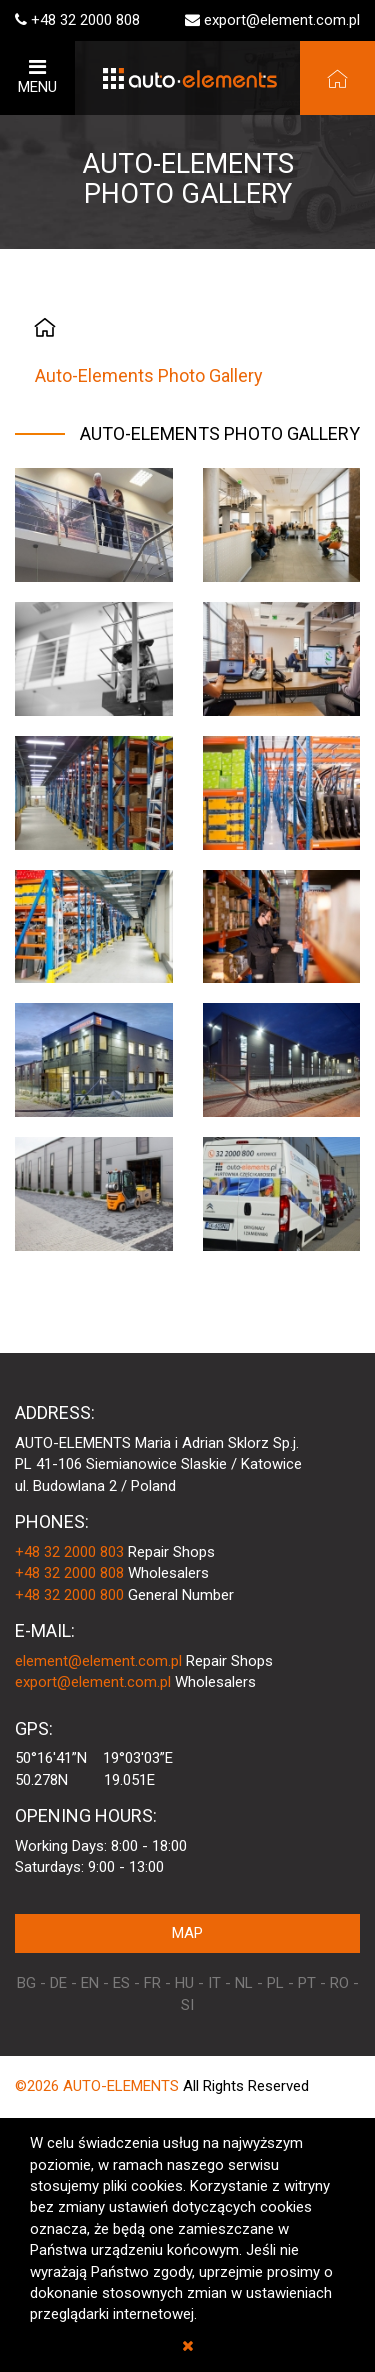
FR (152, 1983)
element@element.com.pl (98, 1661)
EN (90, 1983)
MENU (37, 76)
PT (307, 1983)
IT (214, 1983)
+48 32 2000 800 (69, 1595)
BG (26, 1983)
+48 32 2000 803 (69, 1552)
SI (187, 2005)
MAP (187, 1933)
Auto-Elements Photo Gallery (149, 375)
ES (121, 1983)
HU (184, 1983)
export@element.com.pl (282, 20)
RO (339, 1983)
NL (244, 1983)
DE (58, 1983)
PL (275, 1983)
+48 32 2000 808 (85, 20)
